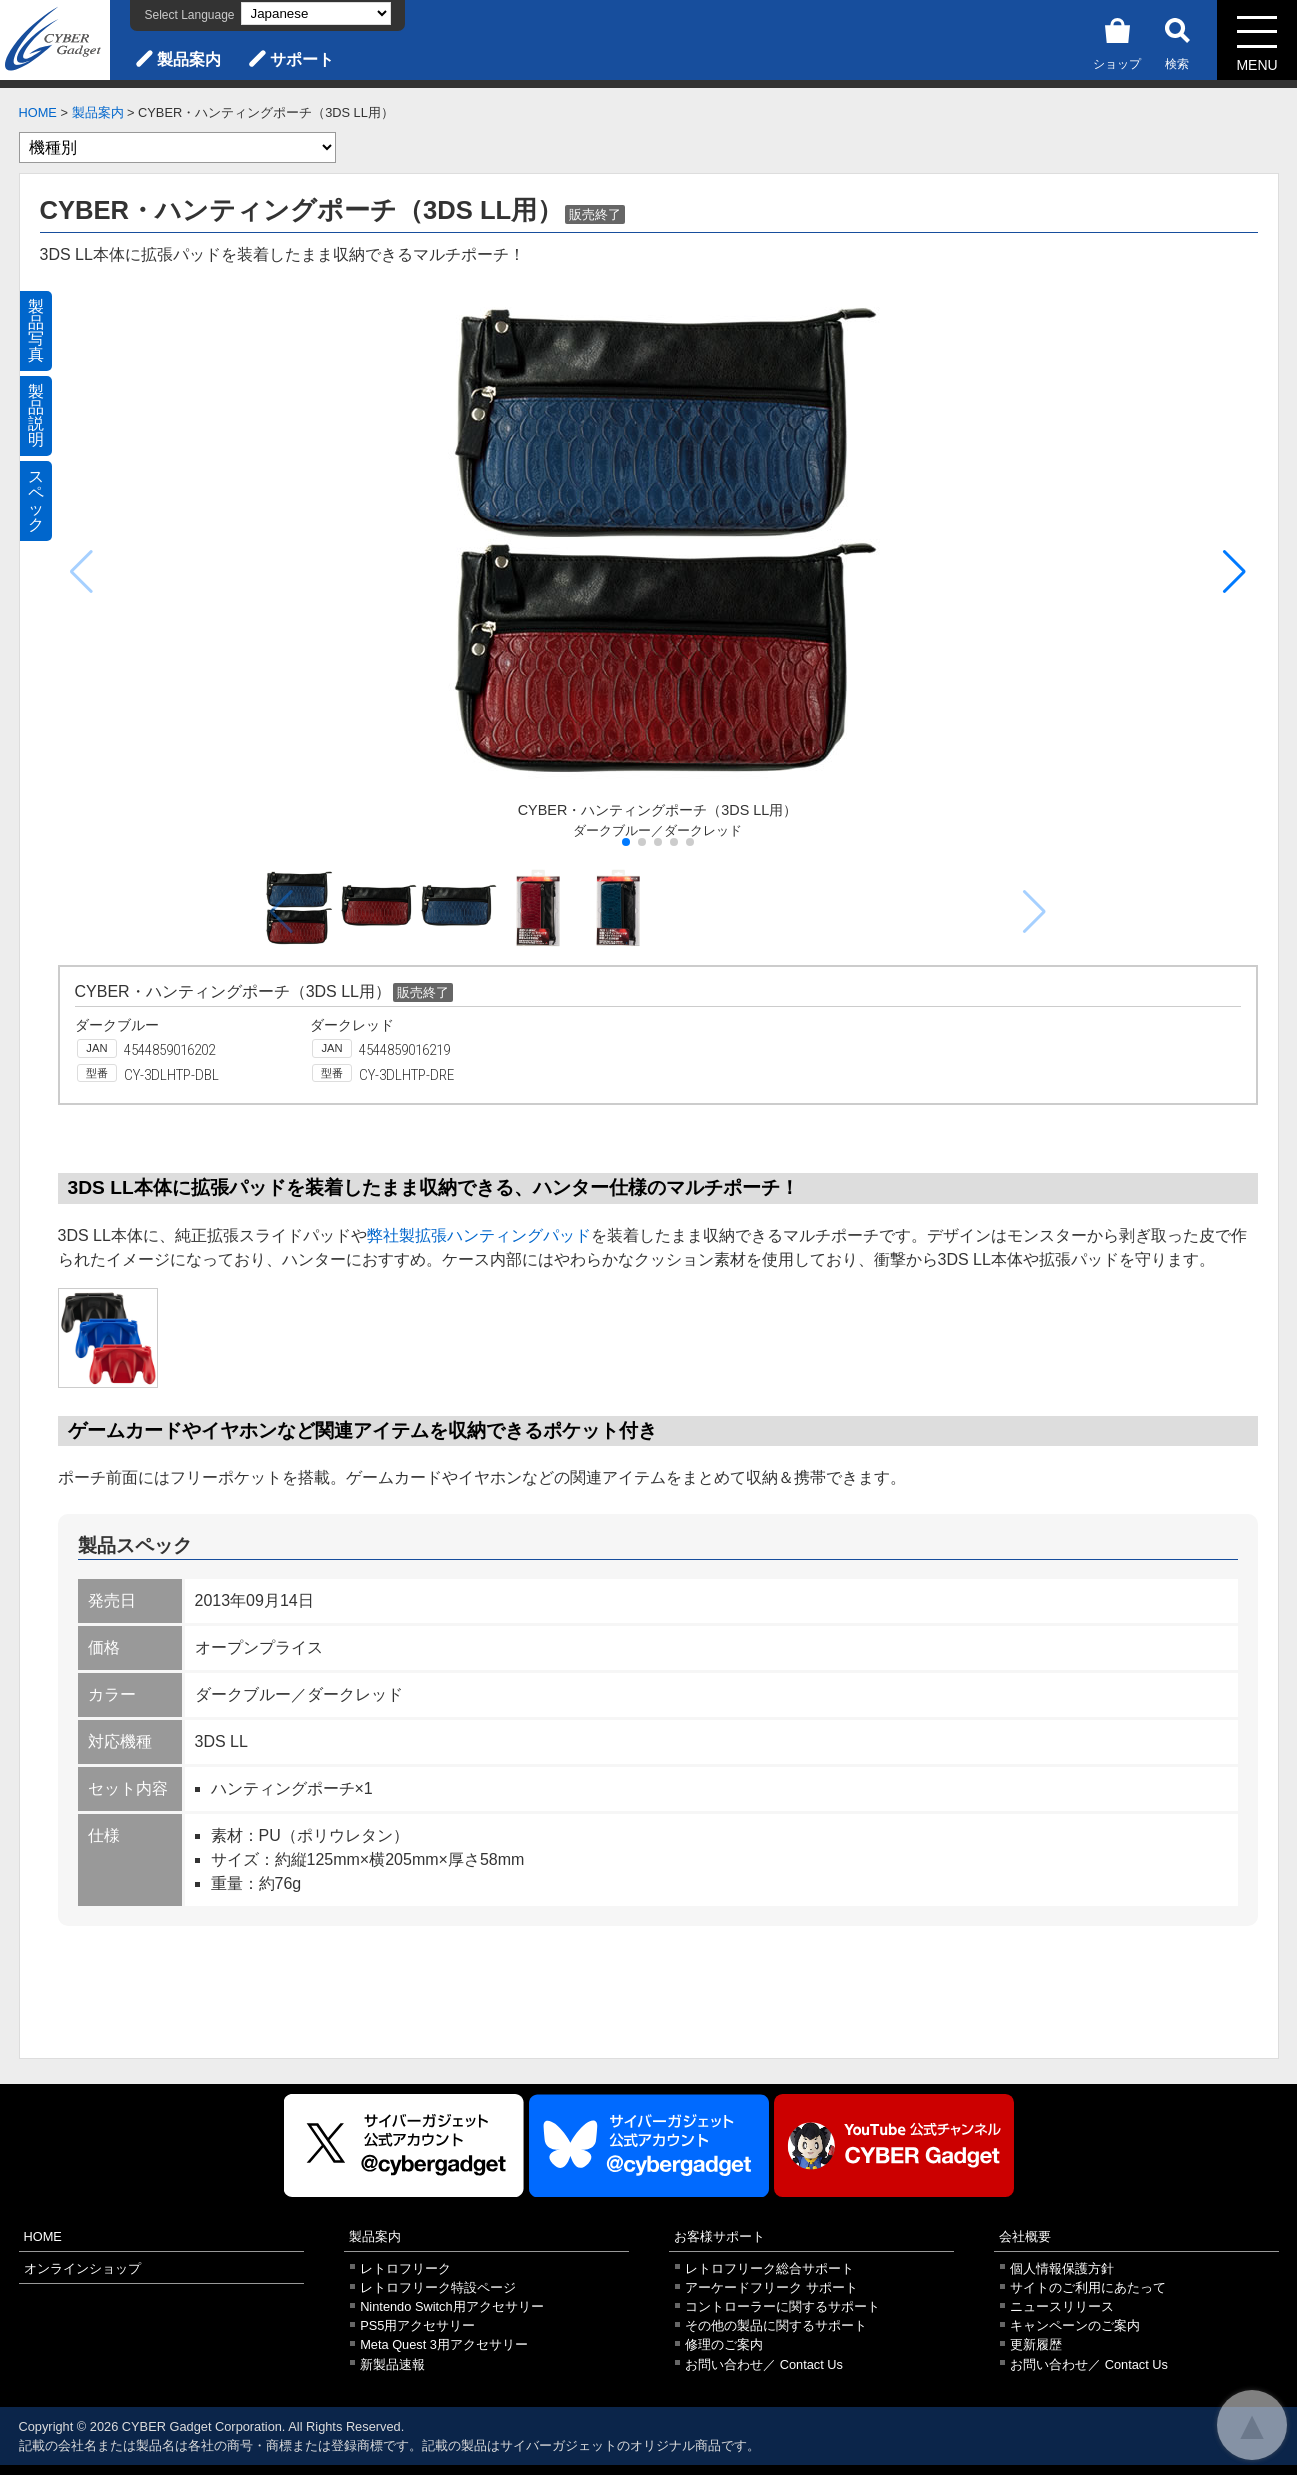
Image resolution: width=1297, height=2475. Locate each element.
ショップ (1117, 40)
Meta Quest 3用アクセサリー (444, 2344)
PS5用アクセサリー (417, 2325)
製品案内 (189, 59)
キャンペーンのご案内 (1075, 2325)
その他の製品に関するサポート (776, 2325)
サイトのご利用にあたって (1088, 2287)
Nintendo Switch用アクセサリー (451, 2306)
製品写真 (36, 330)
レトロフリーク (405, 2268)
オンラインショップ (82, 2268)
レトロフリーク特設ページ (438, 2287)
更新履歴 (1036, 2344)
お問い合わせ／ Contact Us (764, 2364)
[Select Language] (316, 13)
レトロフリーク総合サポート (769, 2268)
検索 (1177, 40)
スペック (36, 500)
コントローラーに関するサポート (782, 2306)
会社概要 (1025, 2236)
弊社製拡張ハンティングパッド (479, 1235)
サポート (302, 59)
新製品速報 (392, 2364)
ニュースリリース (1062, 2306)
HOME (38, 112)
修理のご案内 (724, 2344)
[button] (1234, 572)
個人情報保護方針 (1062, 2268)
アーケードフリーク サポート (771, 2287)
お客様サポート (719, 2236)
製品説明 (36, 415)
